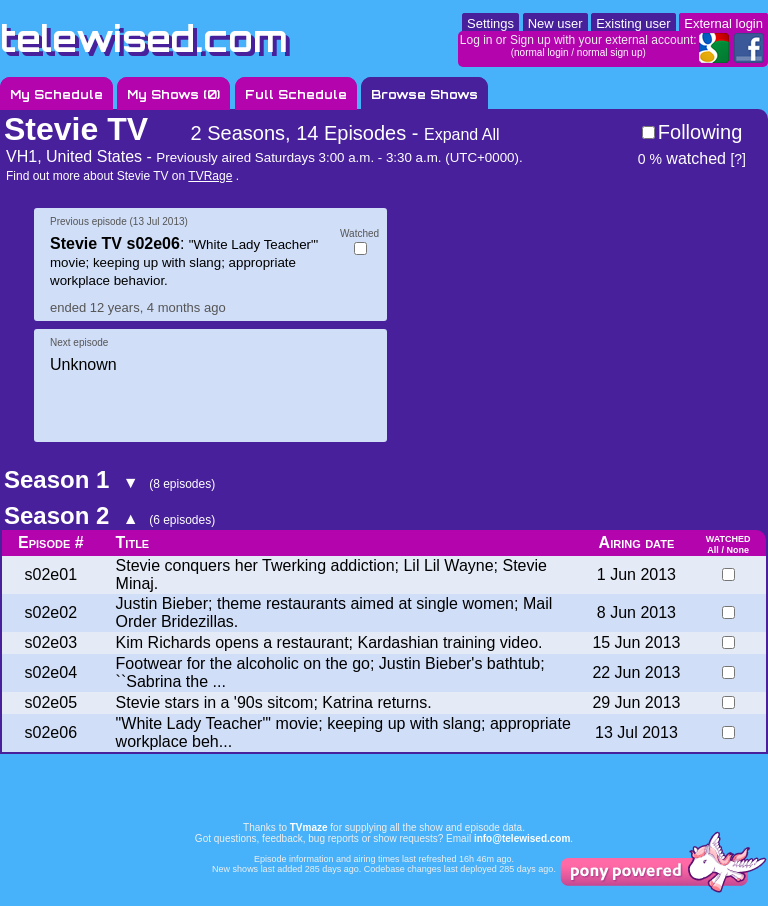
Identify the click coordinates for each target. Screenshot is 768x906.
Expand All (462, 134)
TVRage (210, 176)
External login (723, 23)
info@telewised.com (522, 838)
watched (682, 158)
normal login (541, 52)
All (713, 550)
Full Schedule (296, 94)
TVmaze (309, 827)
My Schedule (56, 94)
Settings (490, 23)
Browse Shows (424, 94)
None (737, 550)
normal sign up (610, 52)
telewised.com (144, 38)
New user (555, 23)
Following (700, 132)
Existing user (633, 23)
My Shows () (173, 94)
